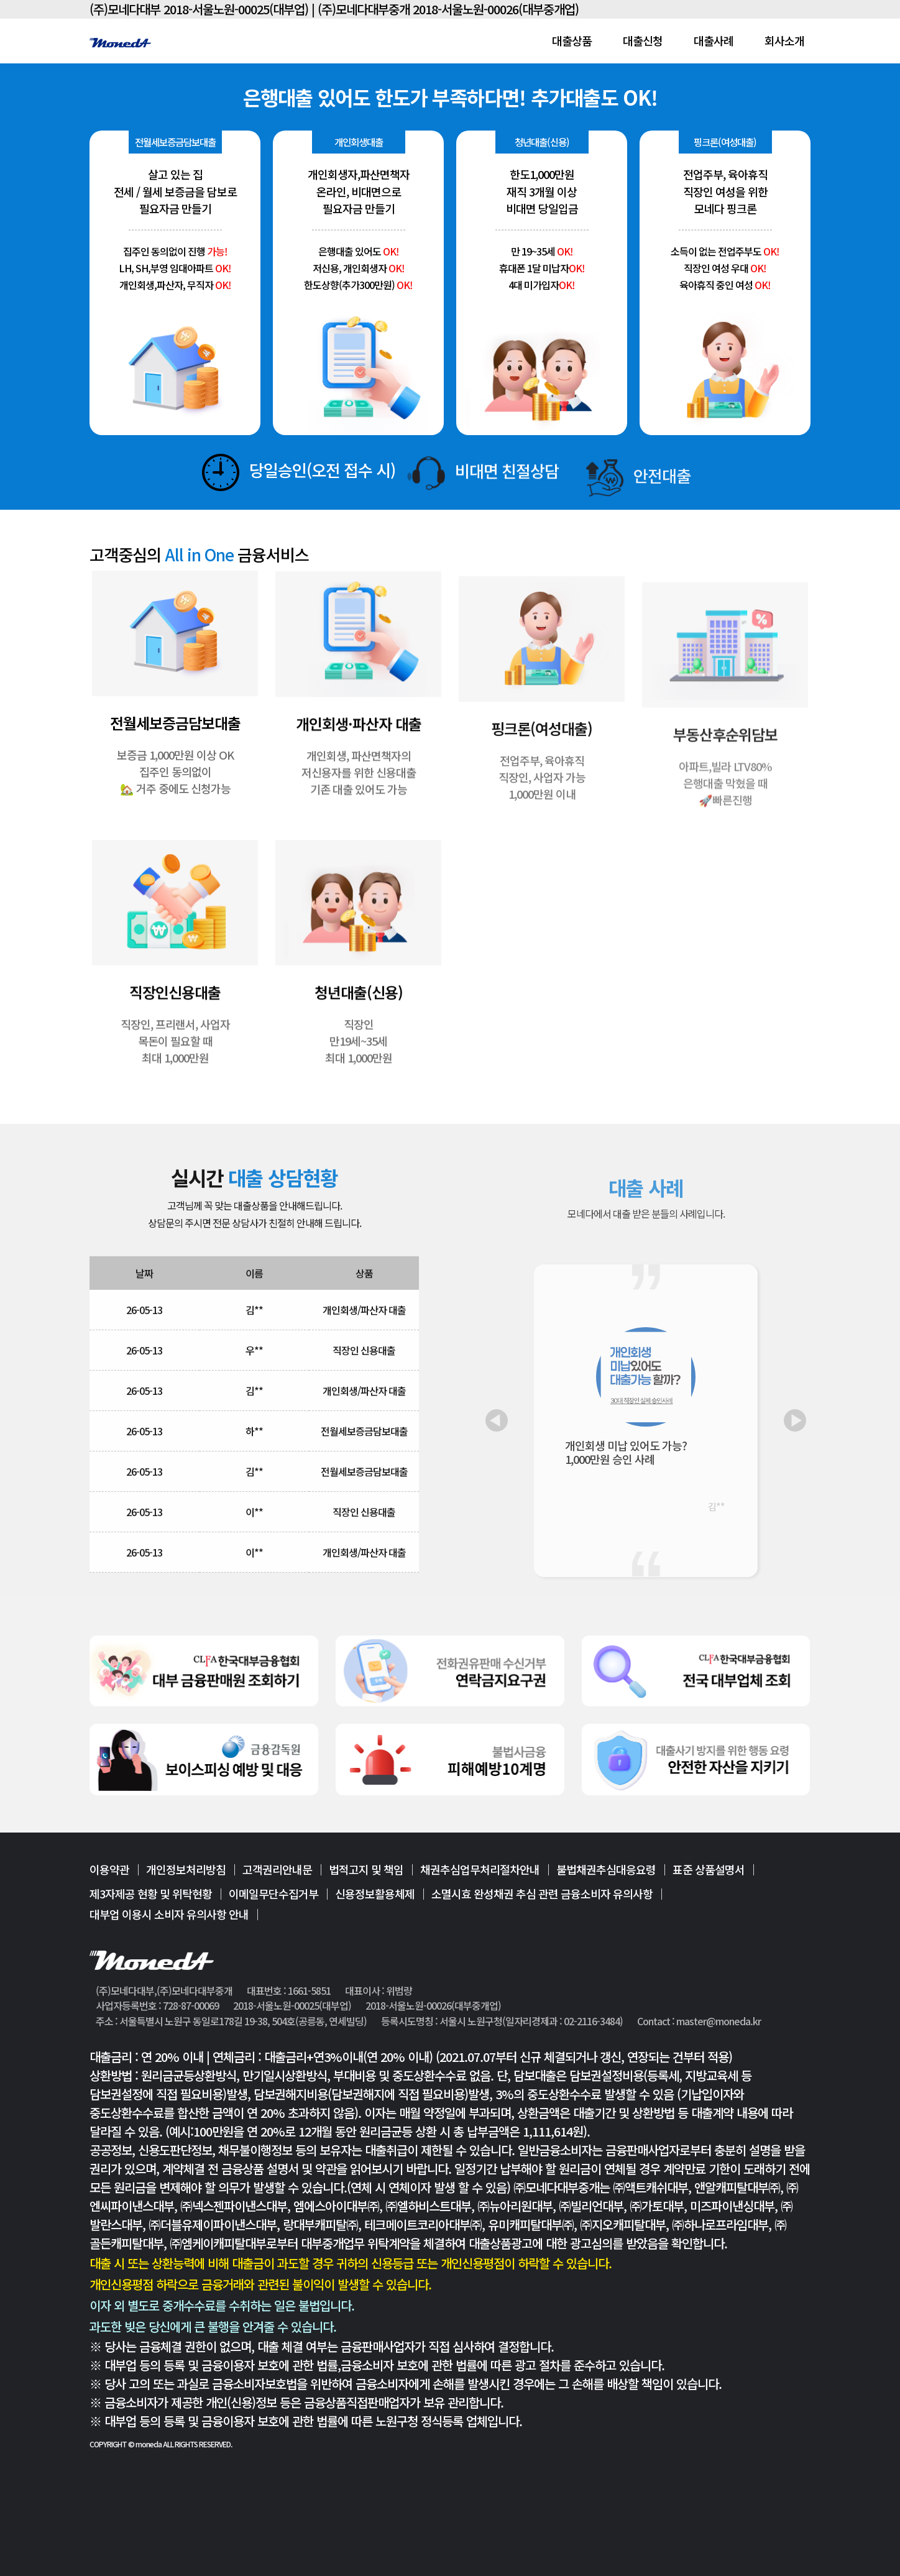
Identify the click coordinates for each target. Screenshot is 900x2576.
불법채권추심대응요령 (606, 1870)
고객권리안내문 (277, 1870)
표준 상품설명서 (709, 1870)
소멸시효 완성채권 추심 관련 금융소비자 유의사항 (542, 1893)
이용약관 (109, 1870)
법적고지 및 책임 (366, 1870)
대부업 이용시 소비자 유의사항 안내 (169, 1914)
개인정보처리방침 (186, 1870)
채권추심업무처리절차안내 (480, 1870)
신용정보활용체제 (375, 1893)
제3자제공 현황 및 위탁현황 (151, 1893)
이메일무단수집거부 (273, 1893)
